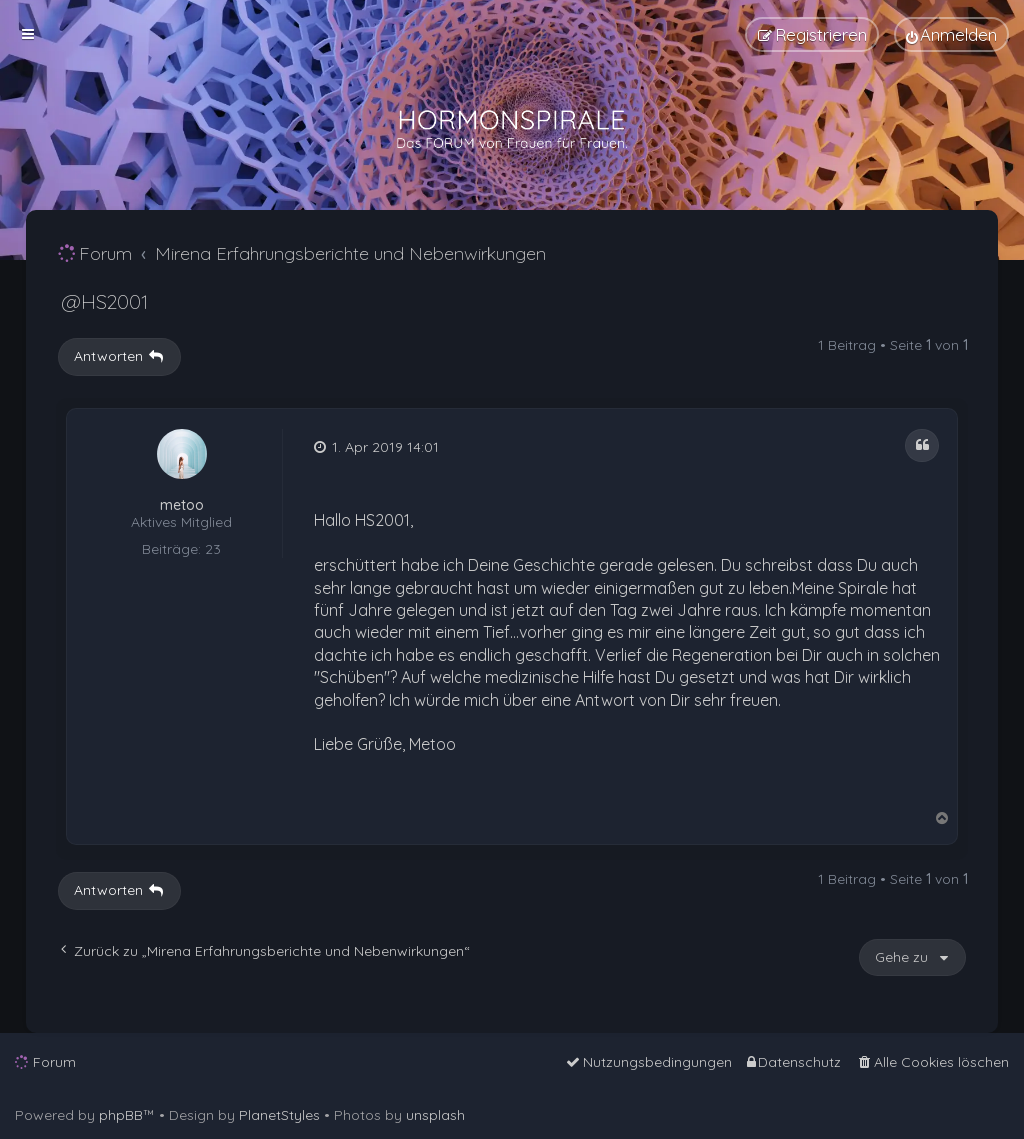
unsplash (435, 1115)
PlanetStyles (279, 1115)
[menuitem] (951, 34)
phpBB (121, 1115)
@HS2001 (104, 301)
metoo (182, 505)
